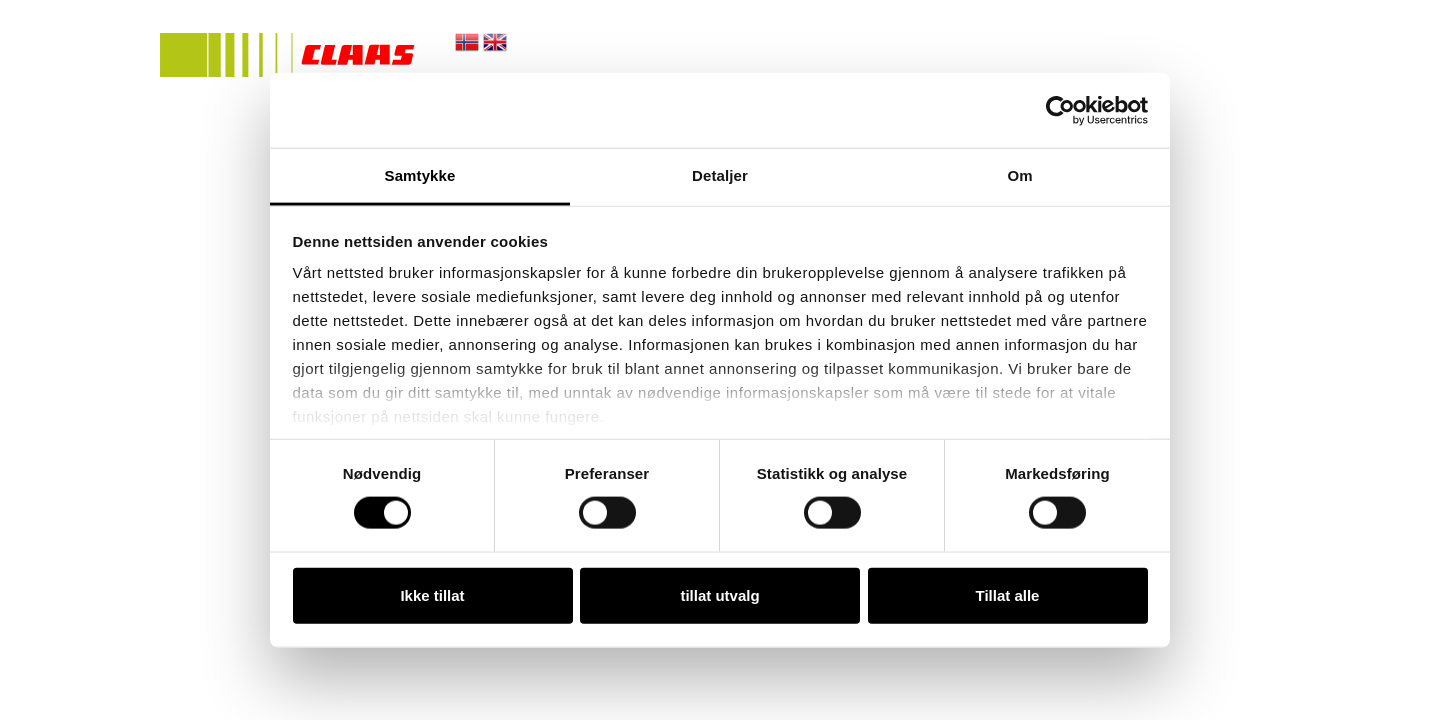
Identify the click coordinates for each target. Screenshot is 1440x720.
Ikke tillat (432, 594)
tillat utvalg (719, 594)
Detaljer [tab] (720, 175)
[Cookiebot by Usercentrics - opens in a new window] (1060, 110)
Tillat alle (1008, 594)
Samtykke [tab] (420, 175)
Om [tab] (1019, 175)
